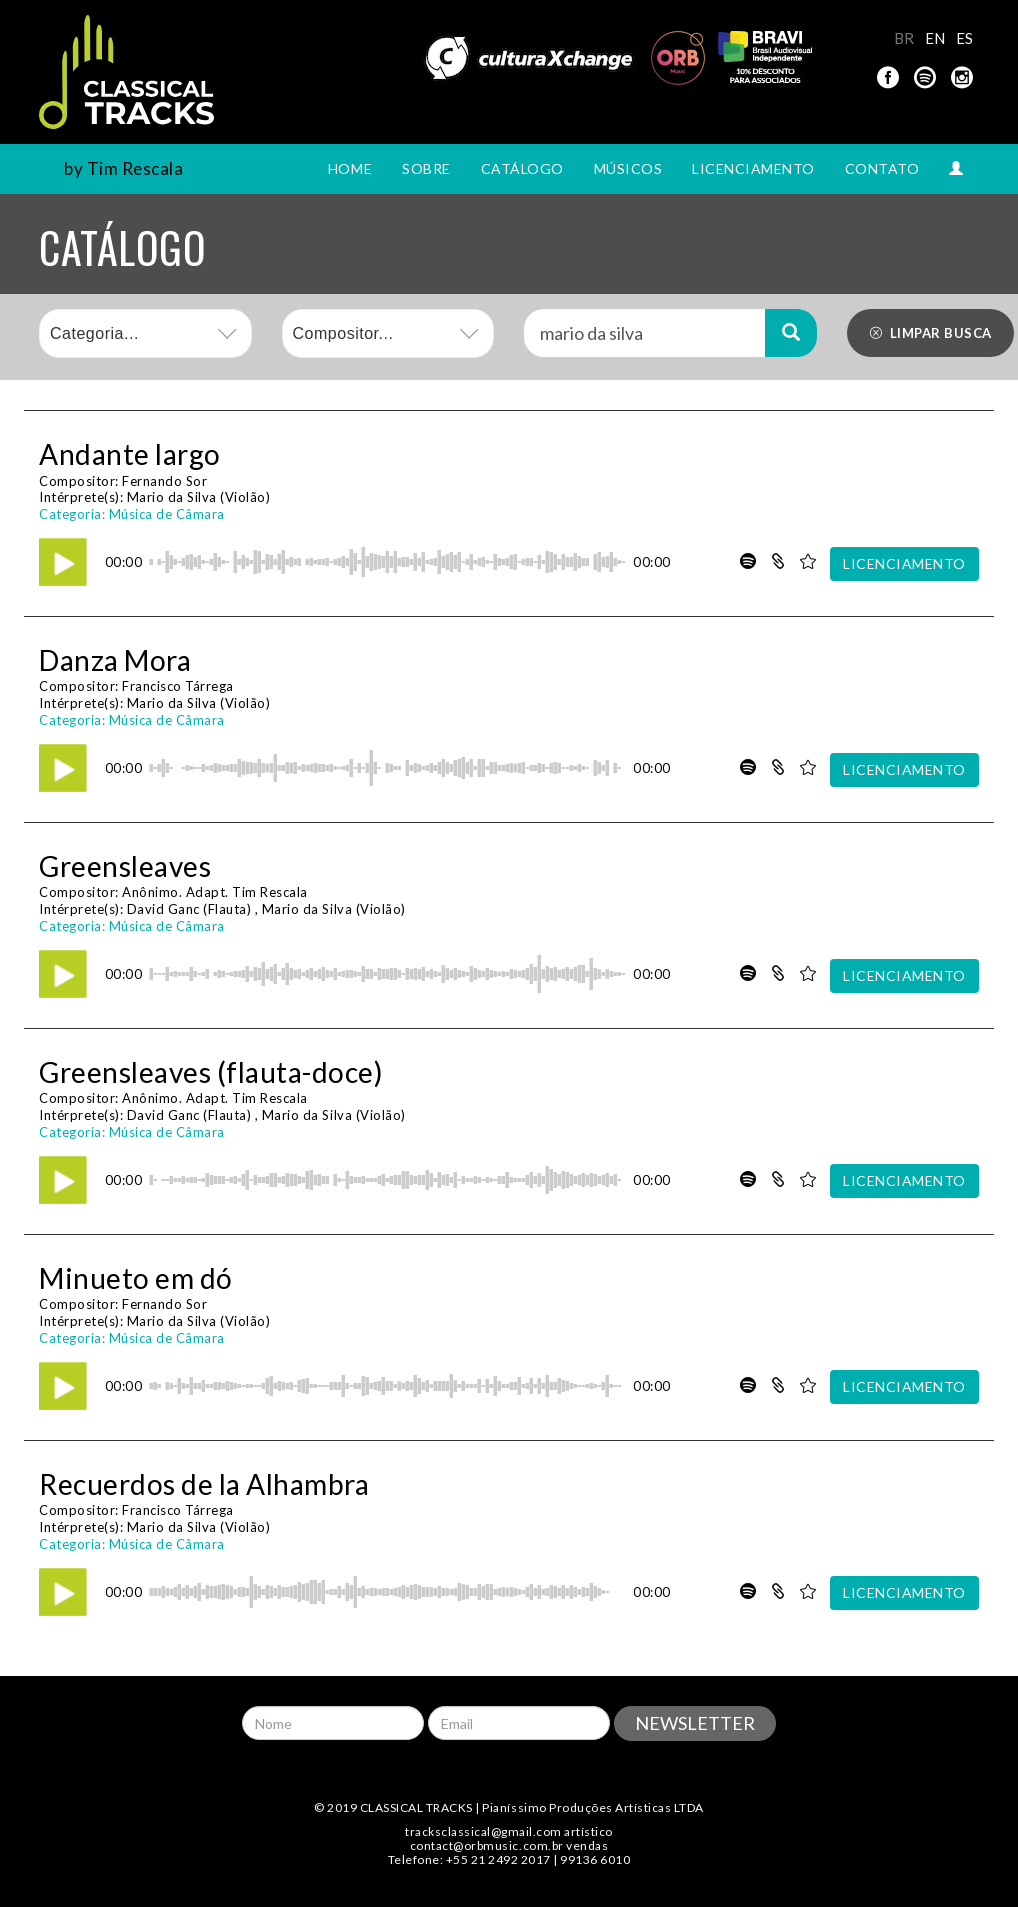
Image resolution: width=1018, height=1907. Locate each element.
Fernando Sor (164, 481)
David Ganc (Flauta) (189, 909)
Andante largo (130, 454)
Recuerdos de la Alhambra (204, 1484)
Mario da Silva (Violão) (199, 497)
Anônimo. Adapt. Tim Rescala (215, 892)
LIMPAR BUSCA (930, 333)
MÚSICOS (628, 168)
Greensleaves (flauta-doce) (211, 1072)
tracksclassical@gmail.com (483, 1831)
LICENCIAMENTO (753, 168)
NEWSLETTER (695, 1723)
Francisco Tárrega (178, 686)
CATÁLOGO (522, 168)
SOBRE (426, 168)
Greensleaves (125, 866)
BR (904, 38)
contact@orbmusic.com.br (487, 1845)
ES (965, 38)
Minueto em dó (136, 1278)
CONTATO (882, 168)
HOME (350, 168)
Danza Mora (115, 660)
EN (935, 38)
